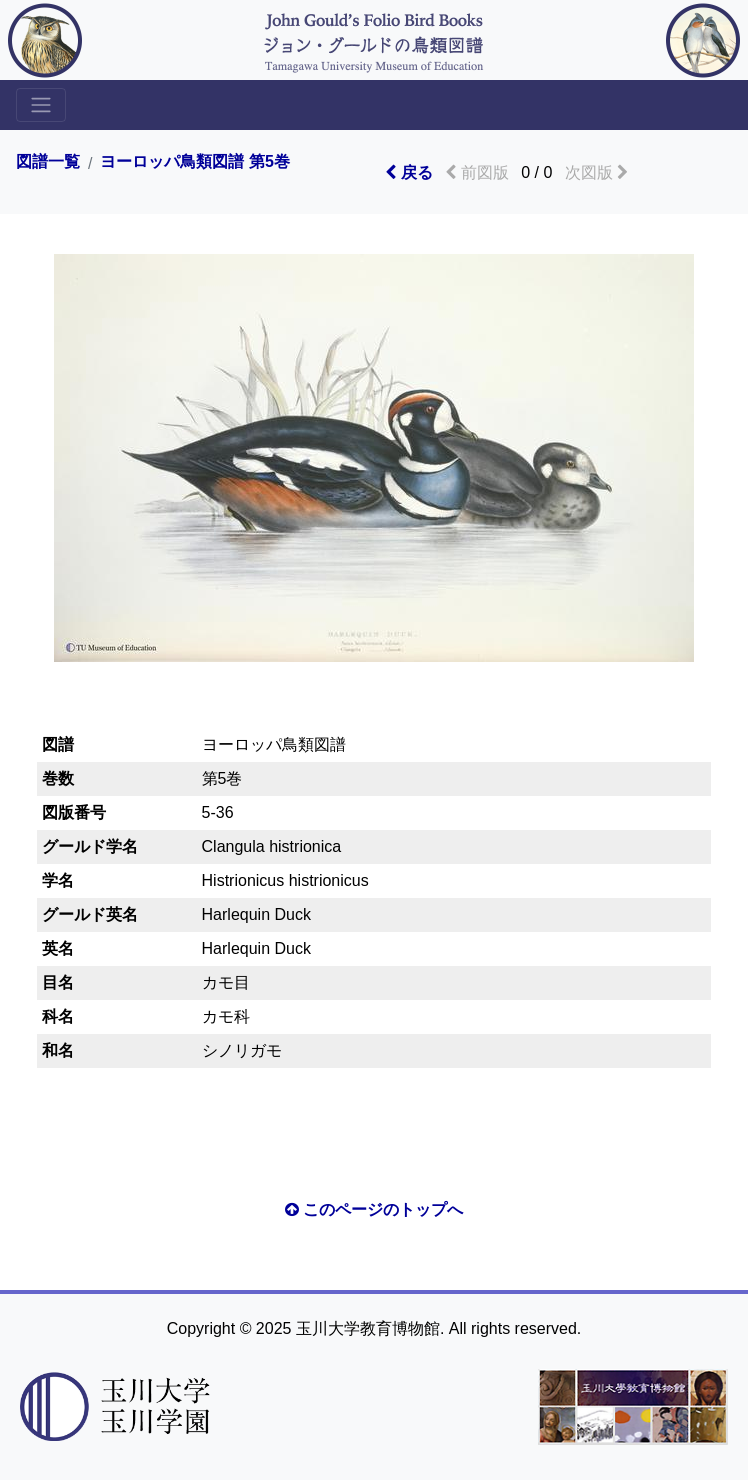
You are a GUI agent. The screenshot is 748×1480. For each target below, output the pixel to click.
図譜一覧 (48, 162)
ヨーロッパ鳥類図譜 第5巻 (194, 162)
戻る (408, 172)
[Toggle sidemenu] (41, 105)
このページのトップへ (374, 1209)
